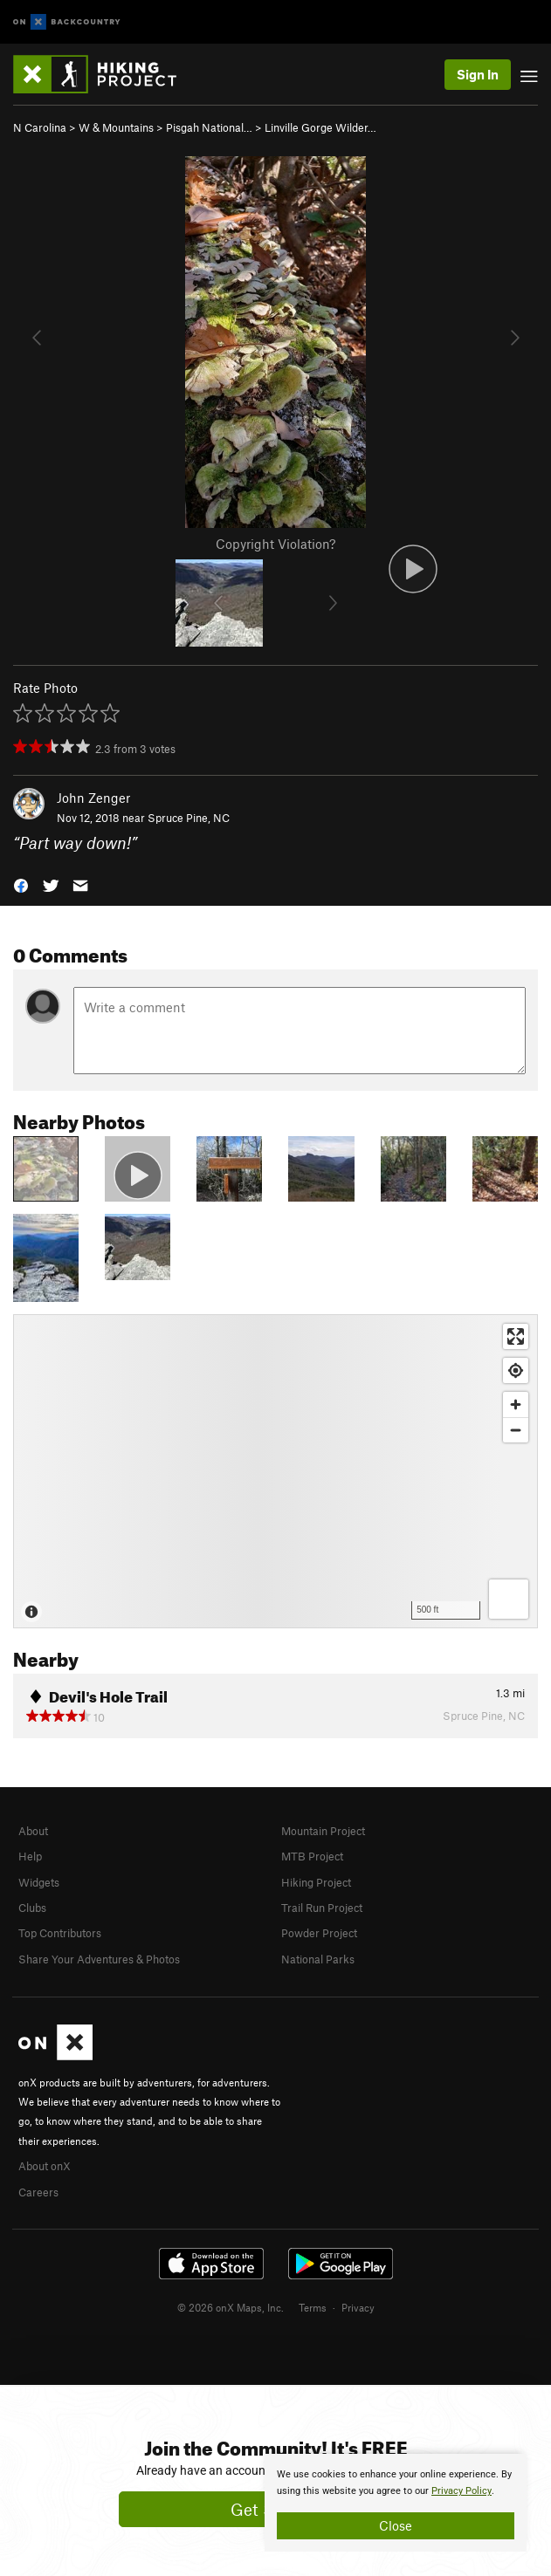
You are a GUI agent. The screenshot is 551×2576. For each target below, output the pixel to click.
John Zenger (93, 797)
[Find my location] (515, 1370)
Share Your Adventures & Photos (99, 1959)
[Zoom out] (515, 1429)
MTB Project (312, 1856)
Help (30, 1856)
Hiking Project (316, 1882)
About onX (44, 2166)
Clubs (32, 1908)
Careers (38, 2192)
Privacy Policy (461, 2491)
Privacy (358, 2307)
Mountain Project (323, 1831)
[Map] (275, 1471)
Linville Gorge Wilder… (320, 127)
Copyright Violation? (275, 544)
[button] (21, 884)
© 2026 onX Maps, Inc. (230, 2307)
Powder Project (319, 1933)
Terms (313, 2307)
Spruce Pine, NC (189, 818)
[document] (395, 2502)
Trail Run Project (321, 1908)
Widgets (38, 1882)
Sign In (478, 74)
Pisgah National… (209, 127)
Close (395, 2525)
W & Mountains (116, 127)
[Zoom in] (515, 1404)
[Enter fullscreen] (515, 1336)
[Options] (508, 1599)
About (33, 1831)
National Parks (318, 1959)
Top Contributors (59, 1933)
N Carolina (39, 127)
